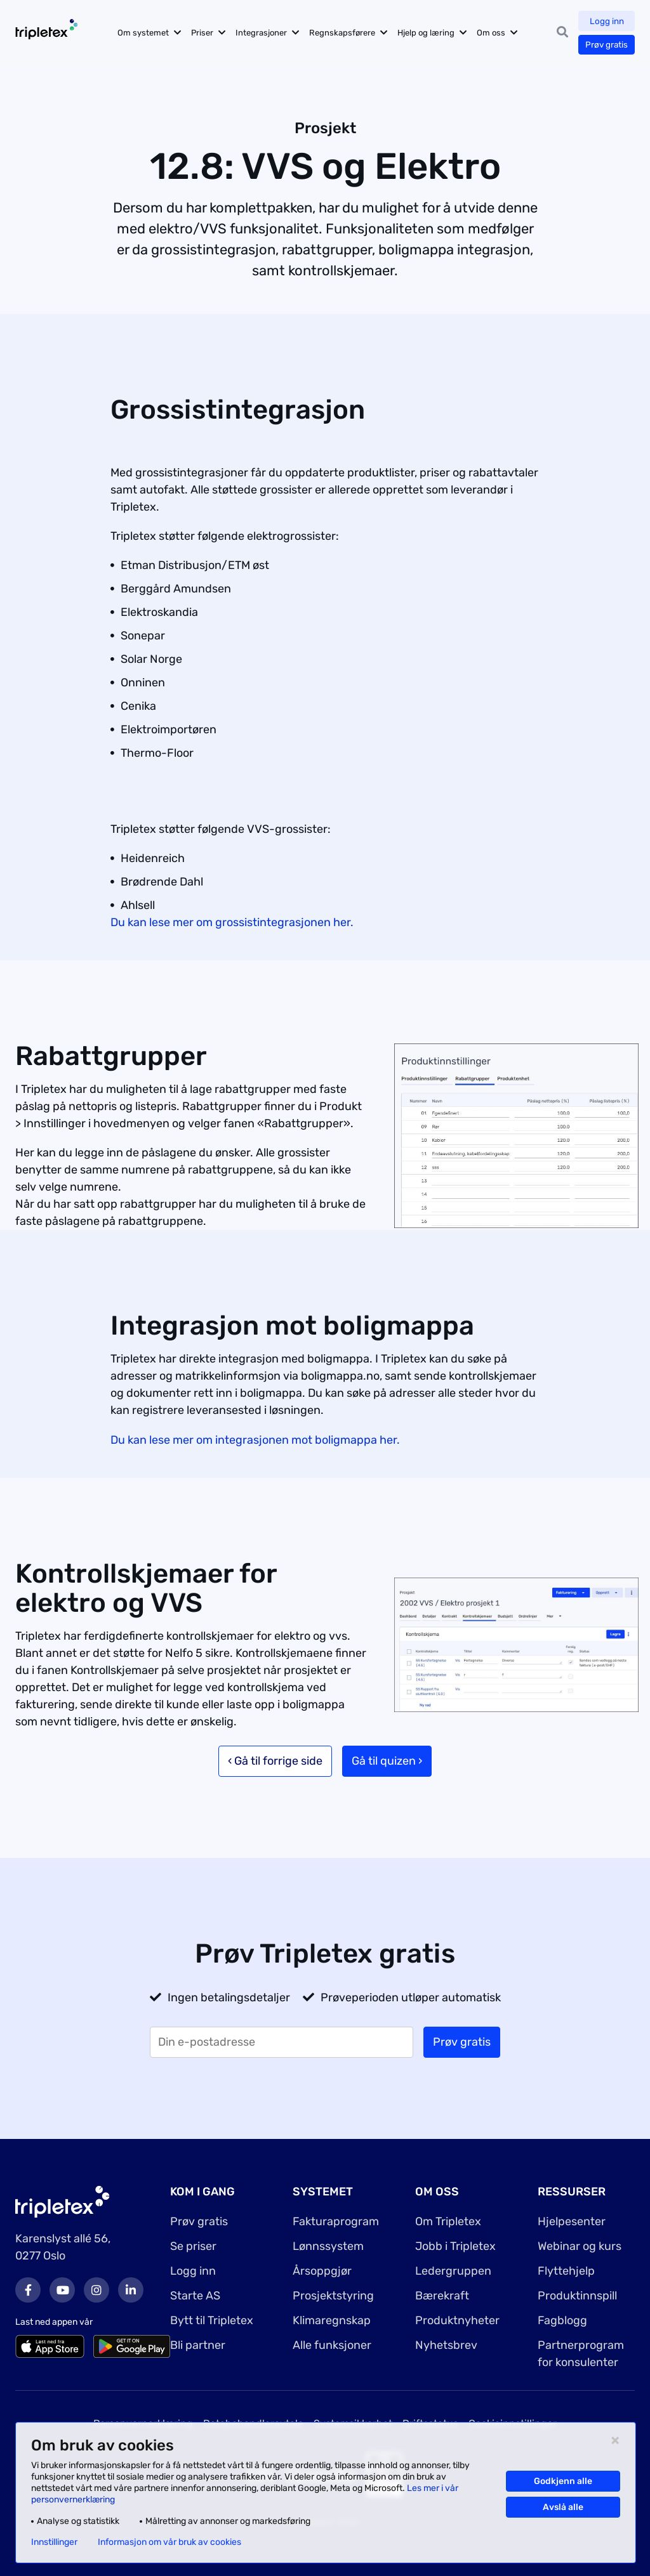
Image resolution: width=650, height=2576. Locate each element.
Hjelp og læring (434, 32)
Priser (211, 32)
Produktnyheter (457, 2320)
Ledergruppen (453, 2271)
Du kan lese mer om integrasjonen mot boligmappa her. (255, 1440)
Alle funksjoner (332, 2345)
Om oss (500, 32)
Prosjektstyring (333, 2296)
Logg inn (606, 21)
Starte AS (195, 2296)
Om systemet (152, 32)
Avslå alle (563, 2507)
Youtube (62, 2290)
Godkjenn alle (563, 2481)
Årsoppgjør (322, 2271)
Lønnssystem (328, 2246)
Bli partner (197, 2345)
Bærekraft (442, 2296)
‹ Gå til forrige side (275, 1761)
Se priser (193, 2246)
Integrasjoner (270, 32)
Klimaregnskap (332, 2320)
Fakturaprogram (336, 2221)
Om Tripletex (448, 2221)
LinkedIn (130, 2290)
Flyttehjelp (566, 2271)
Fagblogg (562, 2320)
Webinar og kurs (579, 2246)
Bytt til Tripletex (211, 2320)
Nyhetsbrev (446, 2345)
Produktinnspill (577, 2296)
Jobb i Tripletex (455, 2246)
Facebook (28, 2290)
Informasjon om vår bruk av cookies (169, 2542)
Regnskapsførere (351, 32)
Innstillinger (54, 2542)
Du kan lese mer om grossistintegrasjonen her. (232, 922)
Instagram (96, 2290)
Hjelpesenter (572, 2221)
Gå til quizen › (387, 1761)
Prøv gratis (606, 44)
